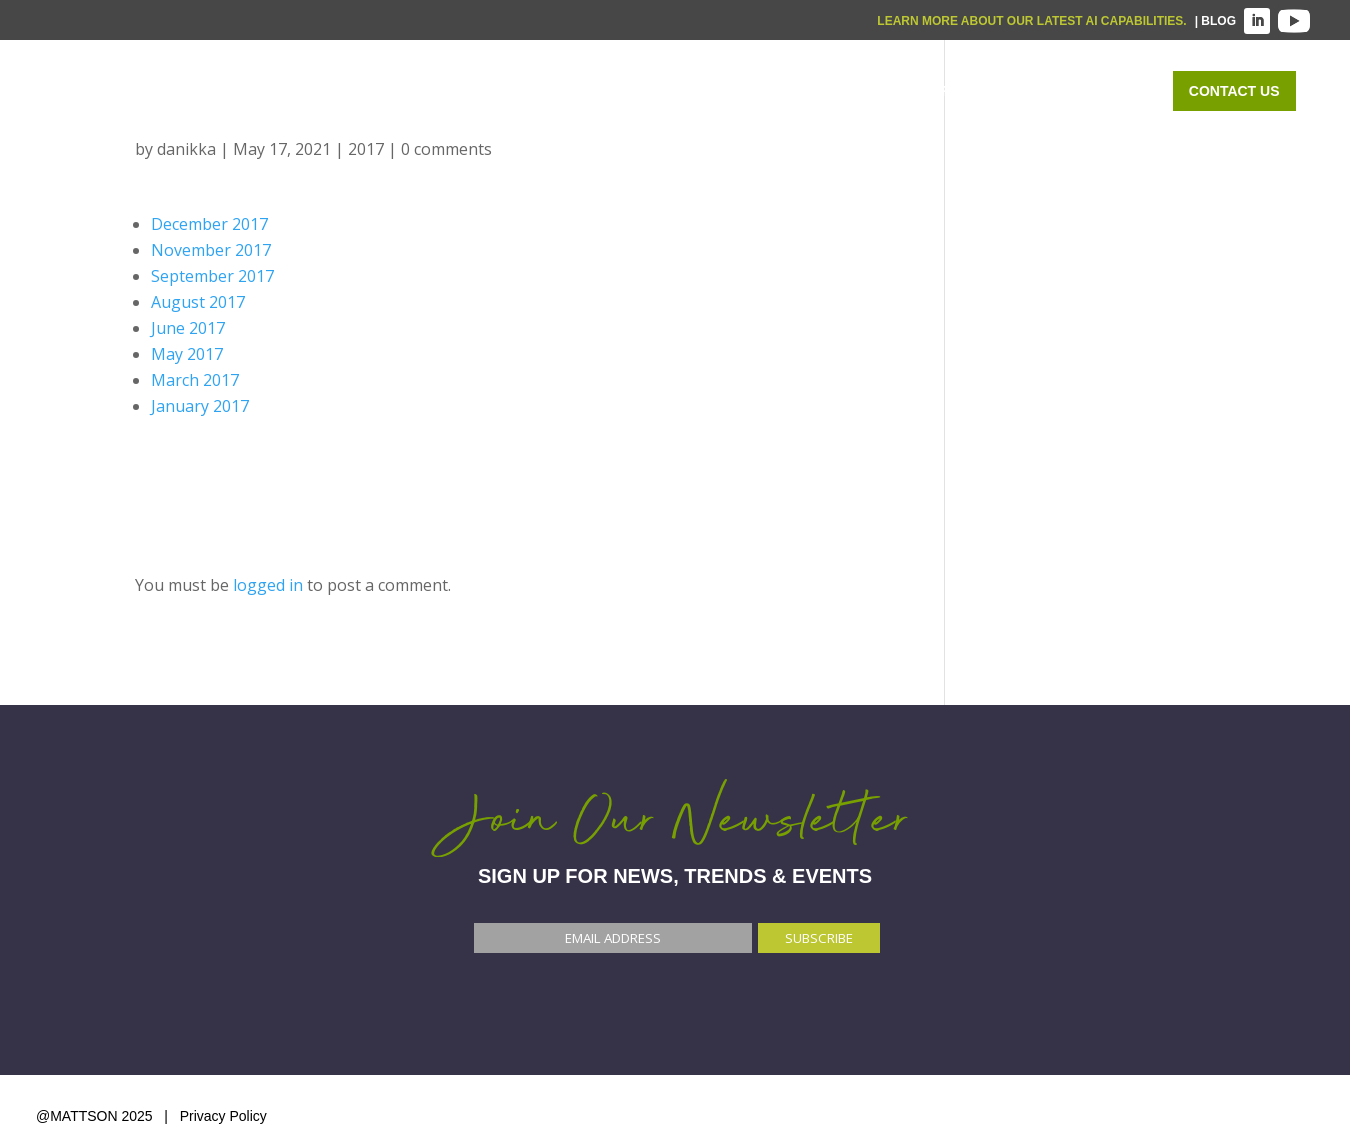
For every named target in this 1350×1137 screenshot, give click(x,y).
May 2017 (187, 354)
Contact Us (1234, 91)
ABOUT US (1086, 91)
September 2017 (212, 276)
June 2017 (188, 328)
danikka (186, 149)
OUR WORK (959, 91)
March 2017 (195, 380)
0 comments (446, 149)
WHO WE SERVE (815, 91)
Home (545, 91)
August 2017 (198, 302)
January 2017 (200, 406)
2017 (366, 149)
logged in (268, 585)
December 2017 (209, 224)
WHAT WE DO (662, 91)
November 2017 (211, 250)
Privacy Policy (223, 1116)
